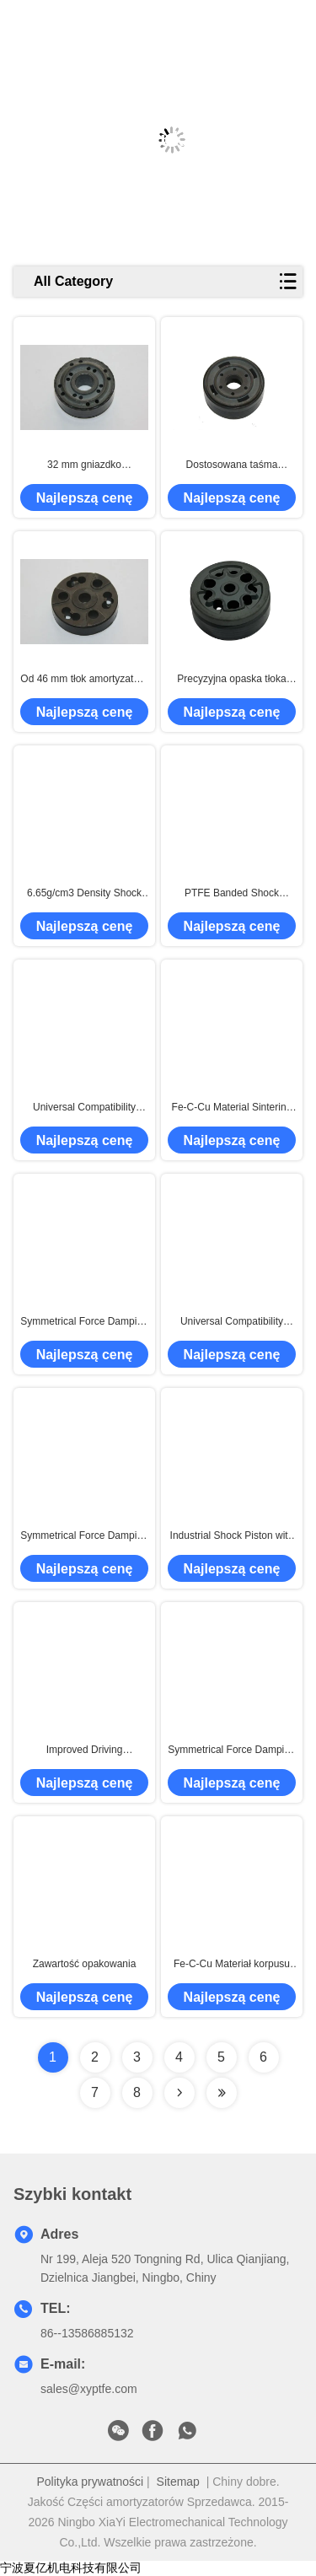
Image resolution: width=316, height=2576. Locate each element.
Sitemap (178, 2481)
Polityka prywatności (89, 2481)
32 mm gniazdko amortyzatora (84, 465)
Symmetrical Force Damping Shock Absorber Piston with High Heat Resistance (83, 1536)
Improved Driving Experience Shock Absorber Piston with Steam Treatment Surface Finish (84, 1750)
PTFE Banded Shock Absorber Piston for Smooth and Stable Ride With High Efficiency (231, 894)
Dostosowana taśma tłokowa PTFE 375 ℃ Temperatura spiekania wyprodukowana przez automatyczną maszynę (232, 465)
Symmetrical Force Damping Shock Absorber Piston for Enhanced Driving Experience (231, 1750)
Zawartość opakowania (85, 1964)
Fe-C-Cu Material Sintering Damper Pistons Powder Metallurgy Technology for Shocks (232, 1108)
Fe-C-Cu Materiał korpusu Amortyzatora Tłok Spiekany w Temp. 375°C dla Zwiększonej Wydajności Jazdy (232, 1964)
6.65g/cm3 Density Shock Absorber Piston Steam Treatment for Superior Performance (84, 894)
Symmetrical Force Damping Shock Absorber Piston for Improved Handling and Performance (83, 1322)
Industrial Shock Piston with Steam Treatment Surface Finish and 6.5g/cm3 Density (231, 1536)
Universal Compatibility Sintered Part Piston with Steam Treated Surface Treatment (231, 1322)
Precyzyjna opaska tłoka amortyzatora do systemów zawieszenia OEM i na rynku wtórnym (231, 679)
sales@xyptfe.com (88, 2389)
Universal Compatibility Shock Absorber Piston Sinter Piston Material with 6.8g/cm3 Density (84, 1108)
